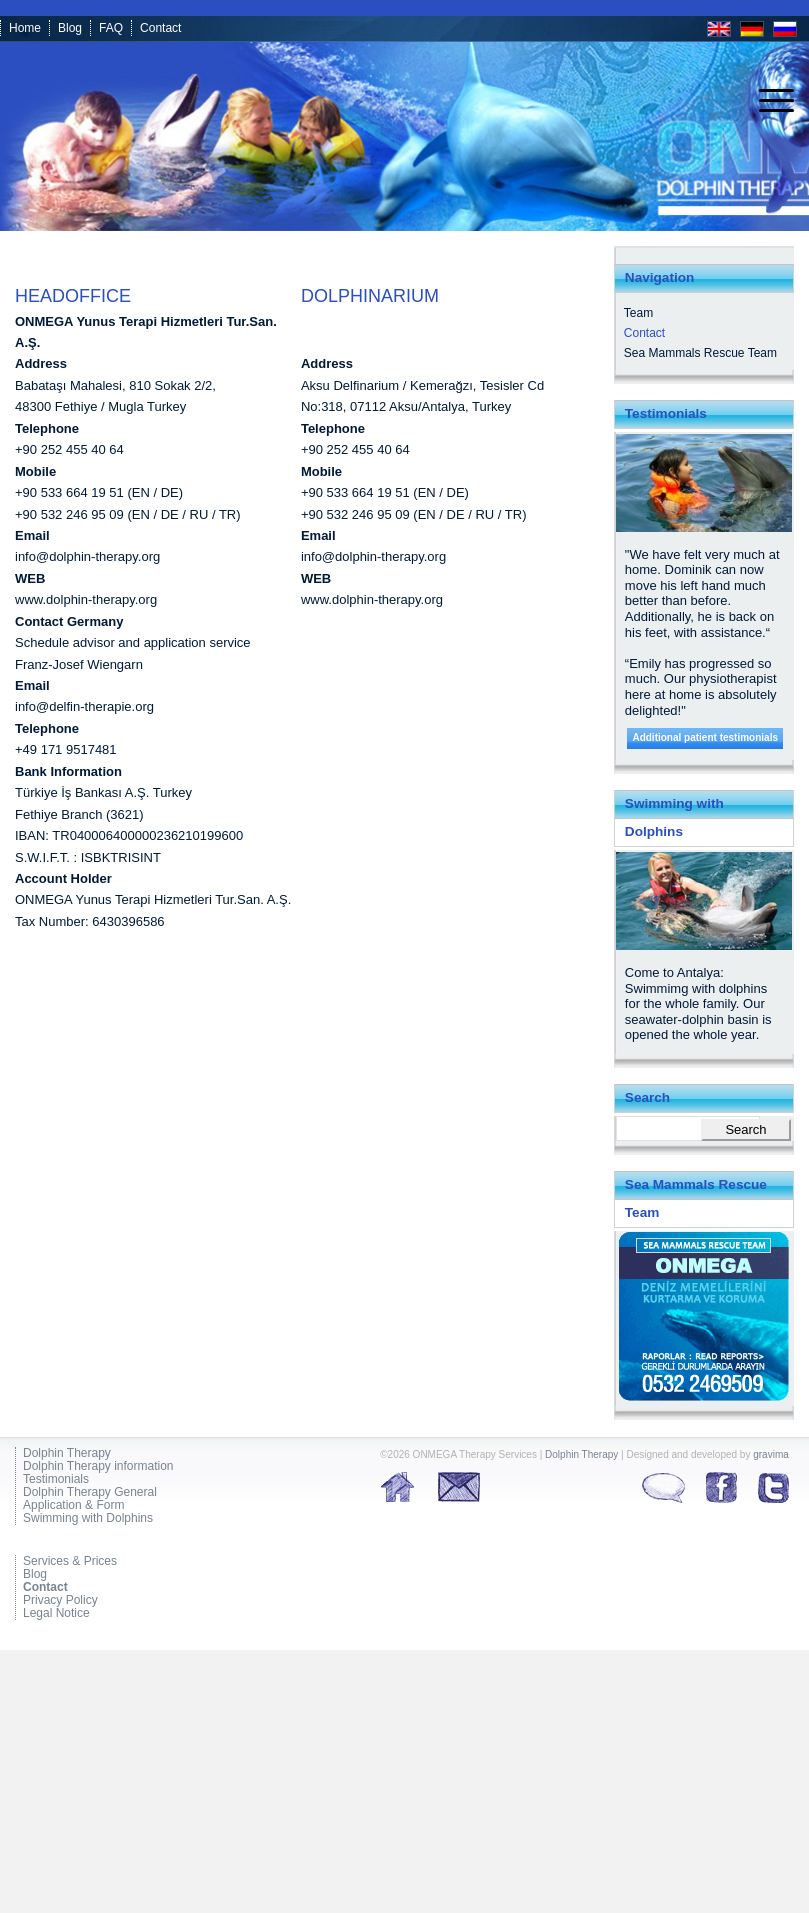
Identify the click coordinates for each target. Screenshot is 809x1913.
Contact (160, 28)
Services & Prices (70, 1561)
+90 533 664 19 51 (69, 492)
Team (638, 313)
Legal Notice (56, 1613)
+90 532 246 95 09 (69, 514)
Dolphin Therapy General (90, 1492)
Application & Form (73, 1505)
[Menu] (766, 101)
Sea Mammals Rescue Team (700, 353)
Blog (70, 28)
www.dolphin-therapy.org (86, 599)
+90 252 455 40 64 (69, 449)
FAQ (111, 28)
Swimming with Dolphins (88, 1518)
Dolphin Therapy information (98, 1466)
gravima (771, 1454)
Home (25, 28)
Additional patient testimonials (705, 737)
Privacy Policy (60, 1600)
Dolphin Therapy (67, 1453)
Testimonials (56, 1479)
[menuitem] (766, 101)
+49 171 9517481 (66, 749)
